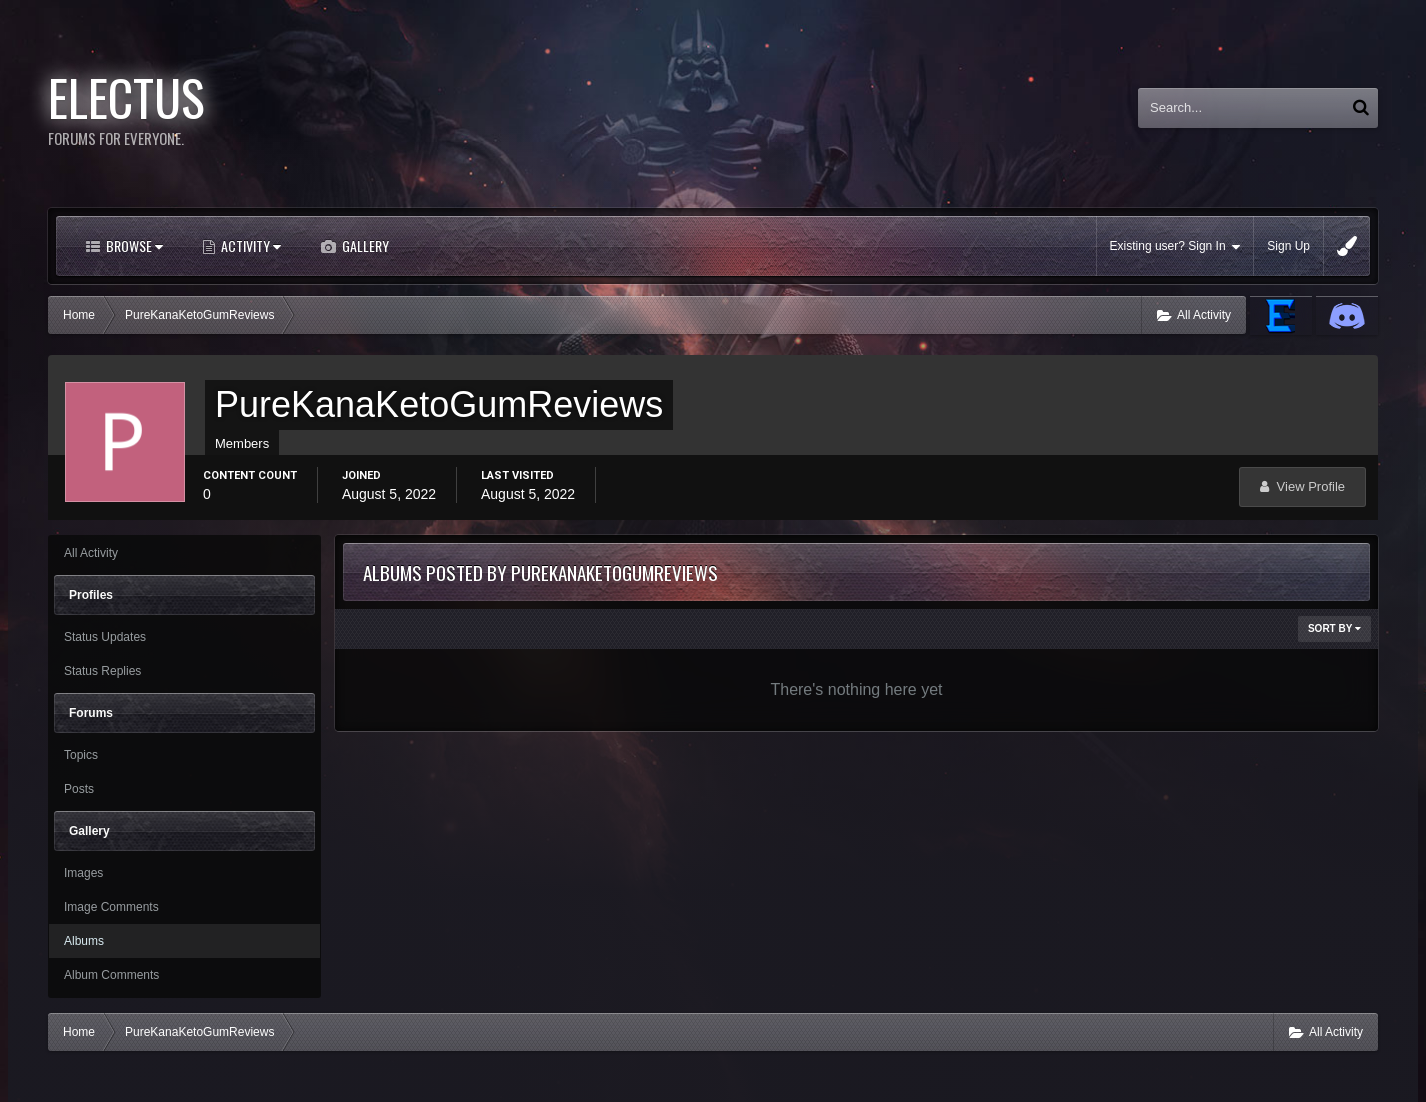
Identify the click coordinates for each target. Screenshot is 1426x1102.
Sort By (1334, 628)
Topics (81, 755)
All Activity (91, 553)
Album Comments (111, 975)
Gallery (364, 245)
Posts (79, 789)
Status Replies (102, 671)
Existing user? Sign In (1175, 246)
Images (83, 873)
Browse (133, 245)
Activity (249, 245)
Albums (84, 941)
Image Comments (111, 907)
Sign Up (1288, 246)
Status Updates (105, 637)
